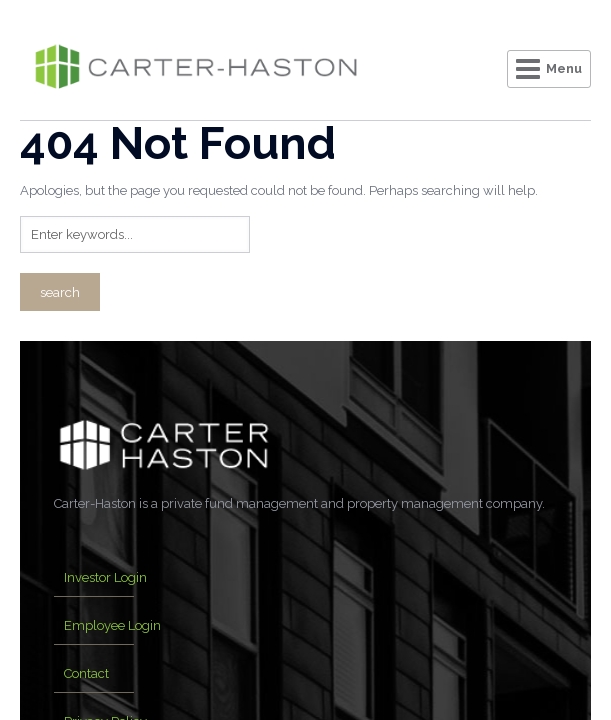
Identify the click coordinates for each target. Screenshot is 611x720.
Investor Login (105, 577)
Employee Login (112, 625)
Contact (86, 673)
